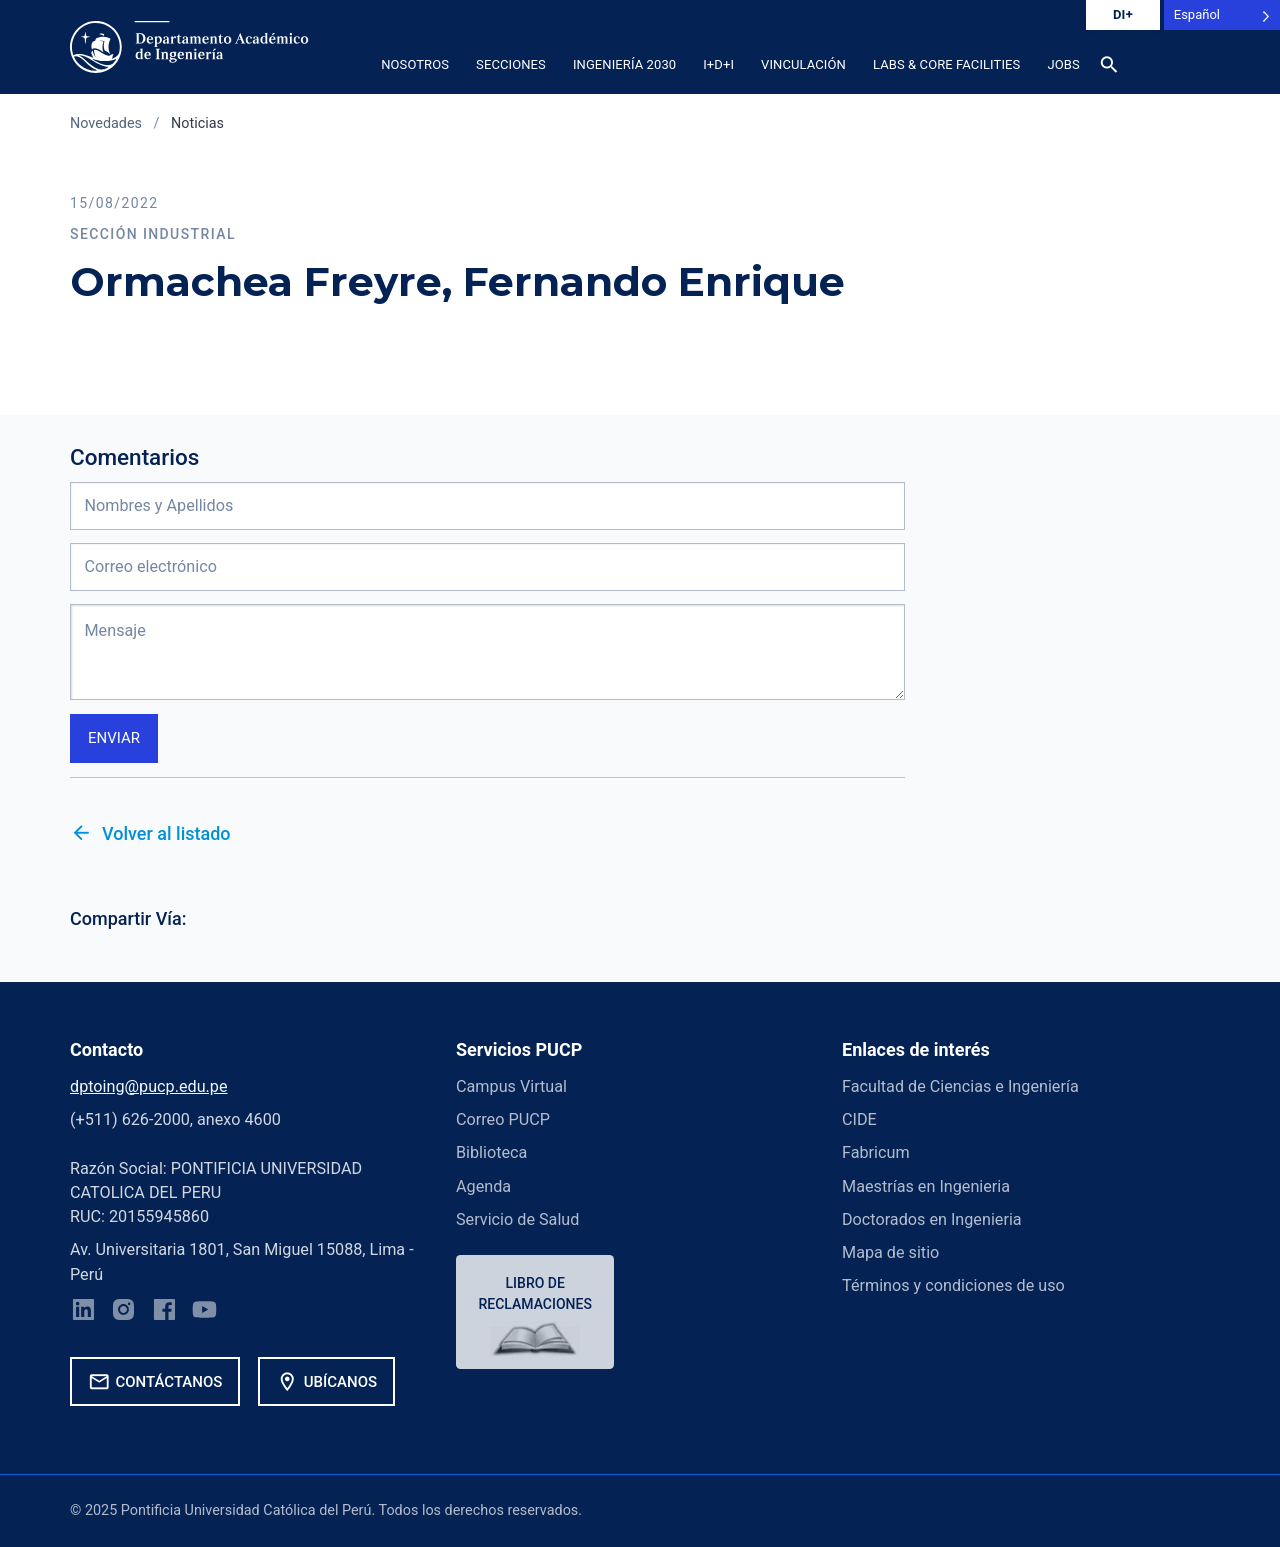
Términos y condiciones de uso (953, 1286)
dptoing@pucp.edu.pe (149, 1086)
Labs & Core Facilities (946, 64)
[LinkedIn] (83, 1313)
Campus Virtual (511, 1086)
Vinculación (803, 64)
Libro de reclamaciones (535, 1293)
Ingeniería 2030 (624, 64)
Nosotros (415, 64)
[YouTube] (205, 1313)
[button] (1187, 71)
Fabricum (876, 1152)
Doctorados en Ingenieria (932, 1219)
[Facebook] (164, 1313)
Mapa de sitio (890, 1252)
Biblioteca (491, 1152)
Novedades (106, 123)
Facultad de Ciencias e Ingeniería (960, 1086)
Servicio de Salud (517, 1219)
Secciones (511, 64)
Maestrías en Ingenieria (926, 1186)
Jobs (1063, 64)
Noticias (197, 123)
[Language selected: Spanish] (1222, 15)
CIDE (859, 1119)
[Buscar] (1109, 68)
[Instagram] (124, 1313)
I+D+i (718, 64)
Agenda (483, 1186)
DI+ (1123, 14)
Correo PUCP (503, 1119)
